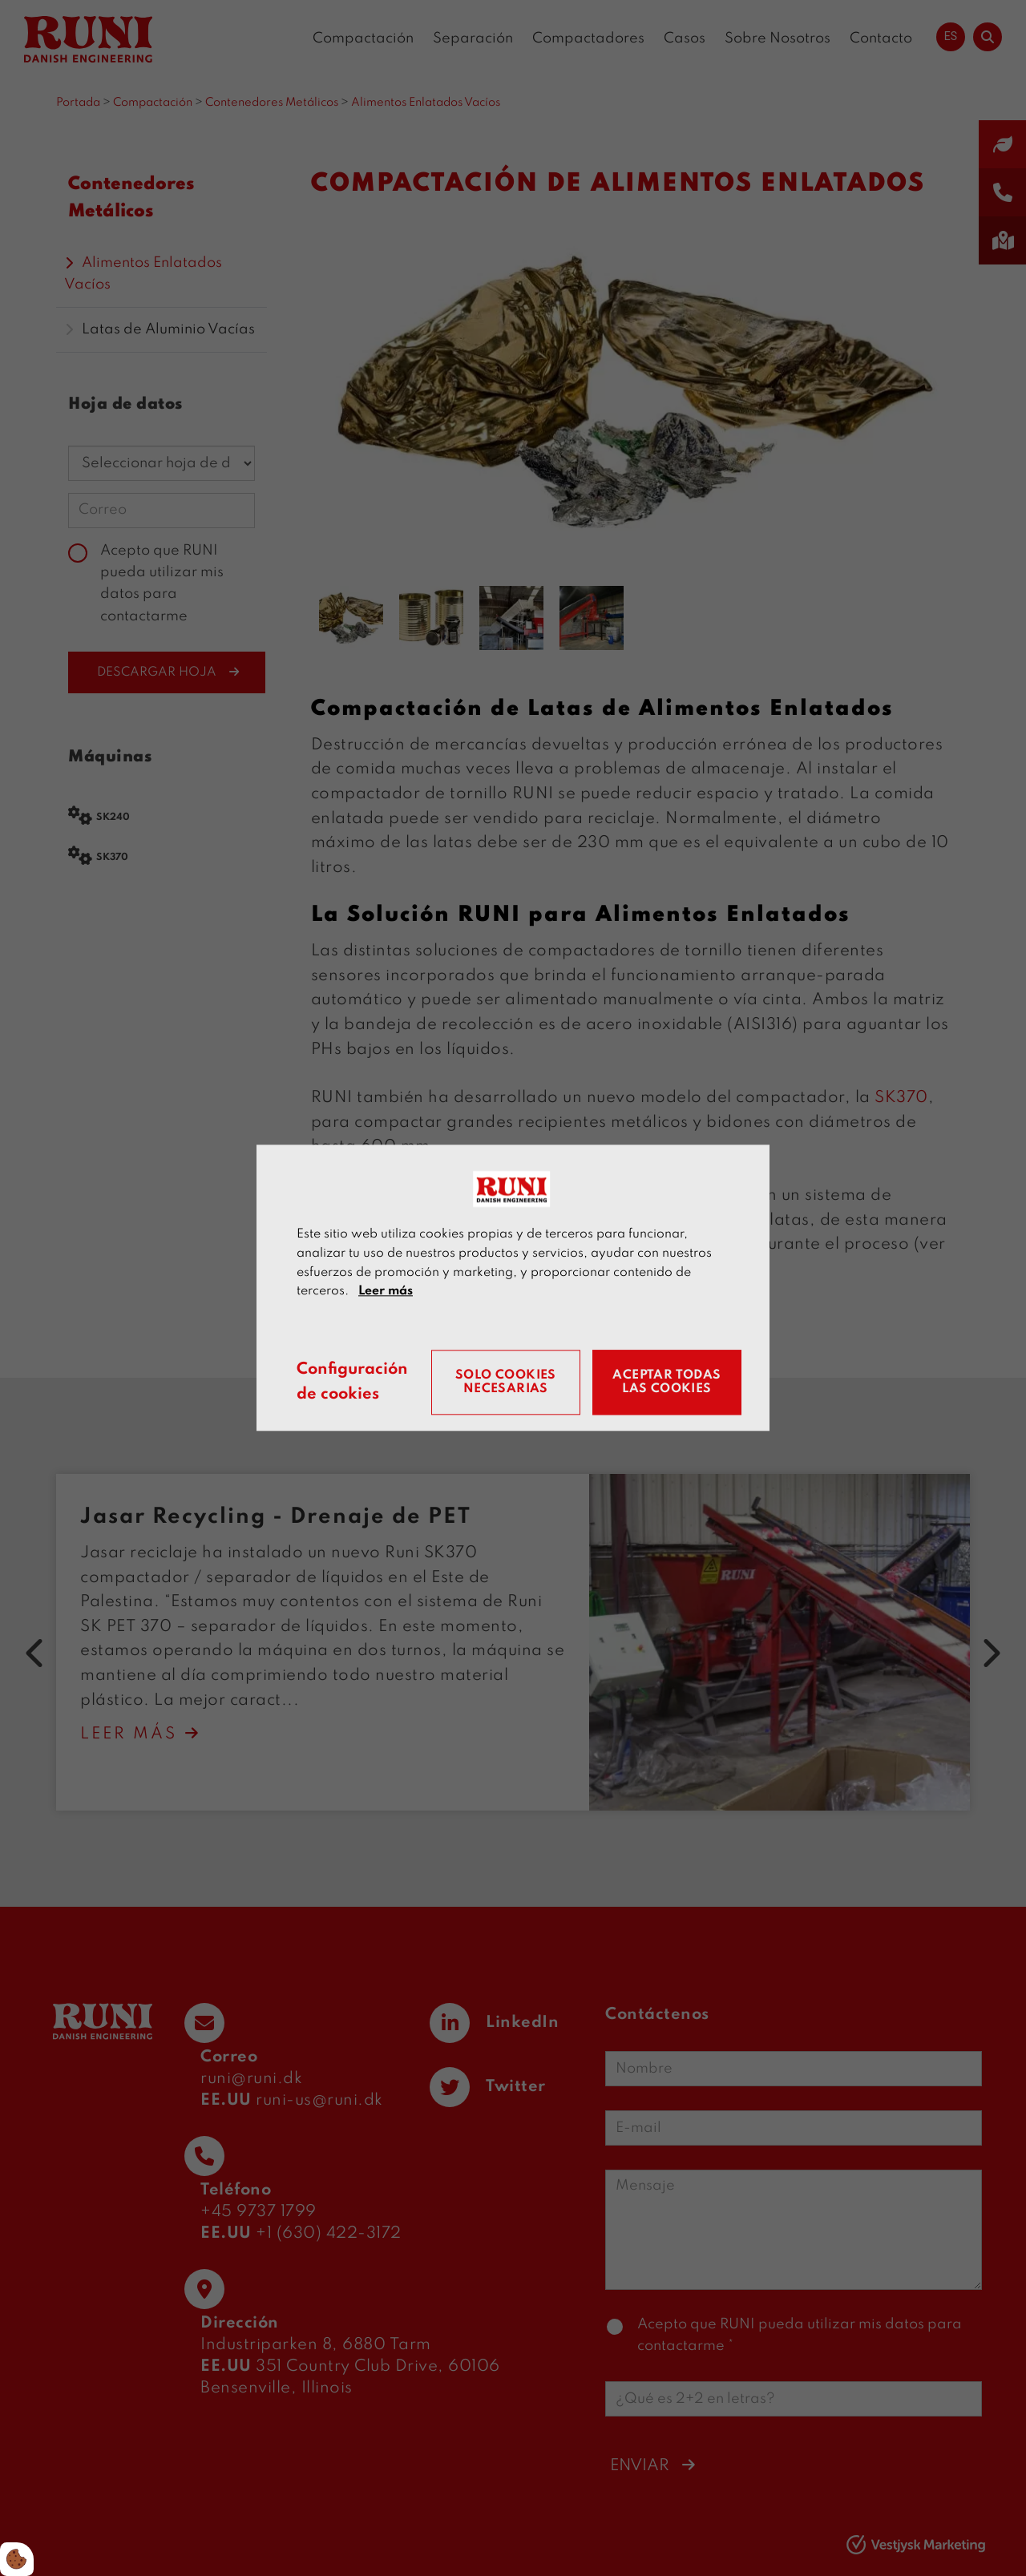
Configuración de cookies (352, 1383)
